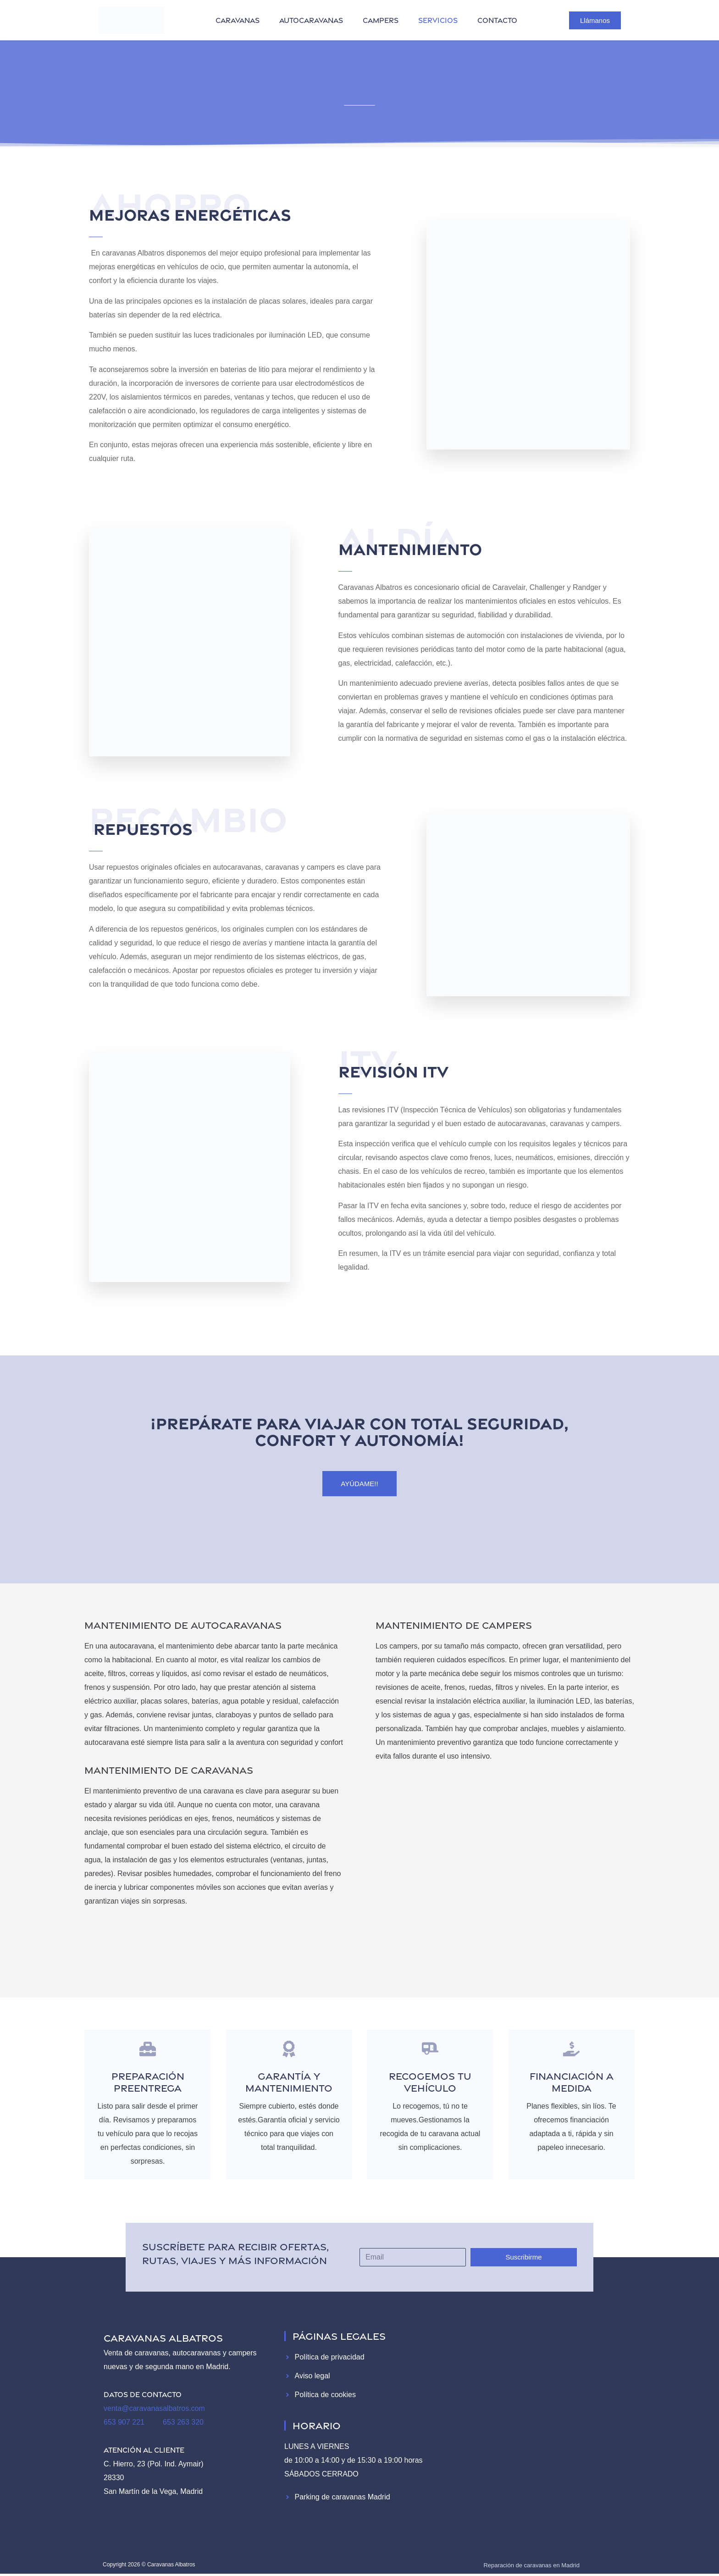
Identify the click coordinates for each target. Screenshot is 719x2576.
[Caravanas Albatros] (534, 2414)
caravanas (238, 20)
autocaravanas (311, 20)
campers (380, 20)
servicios (438, 20)
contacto (497, 20)
